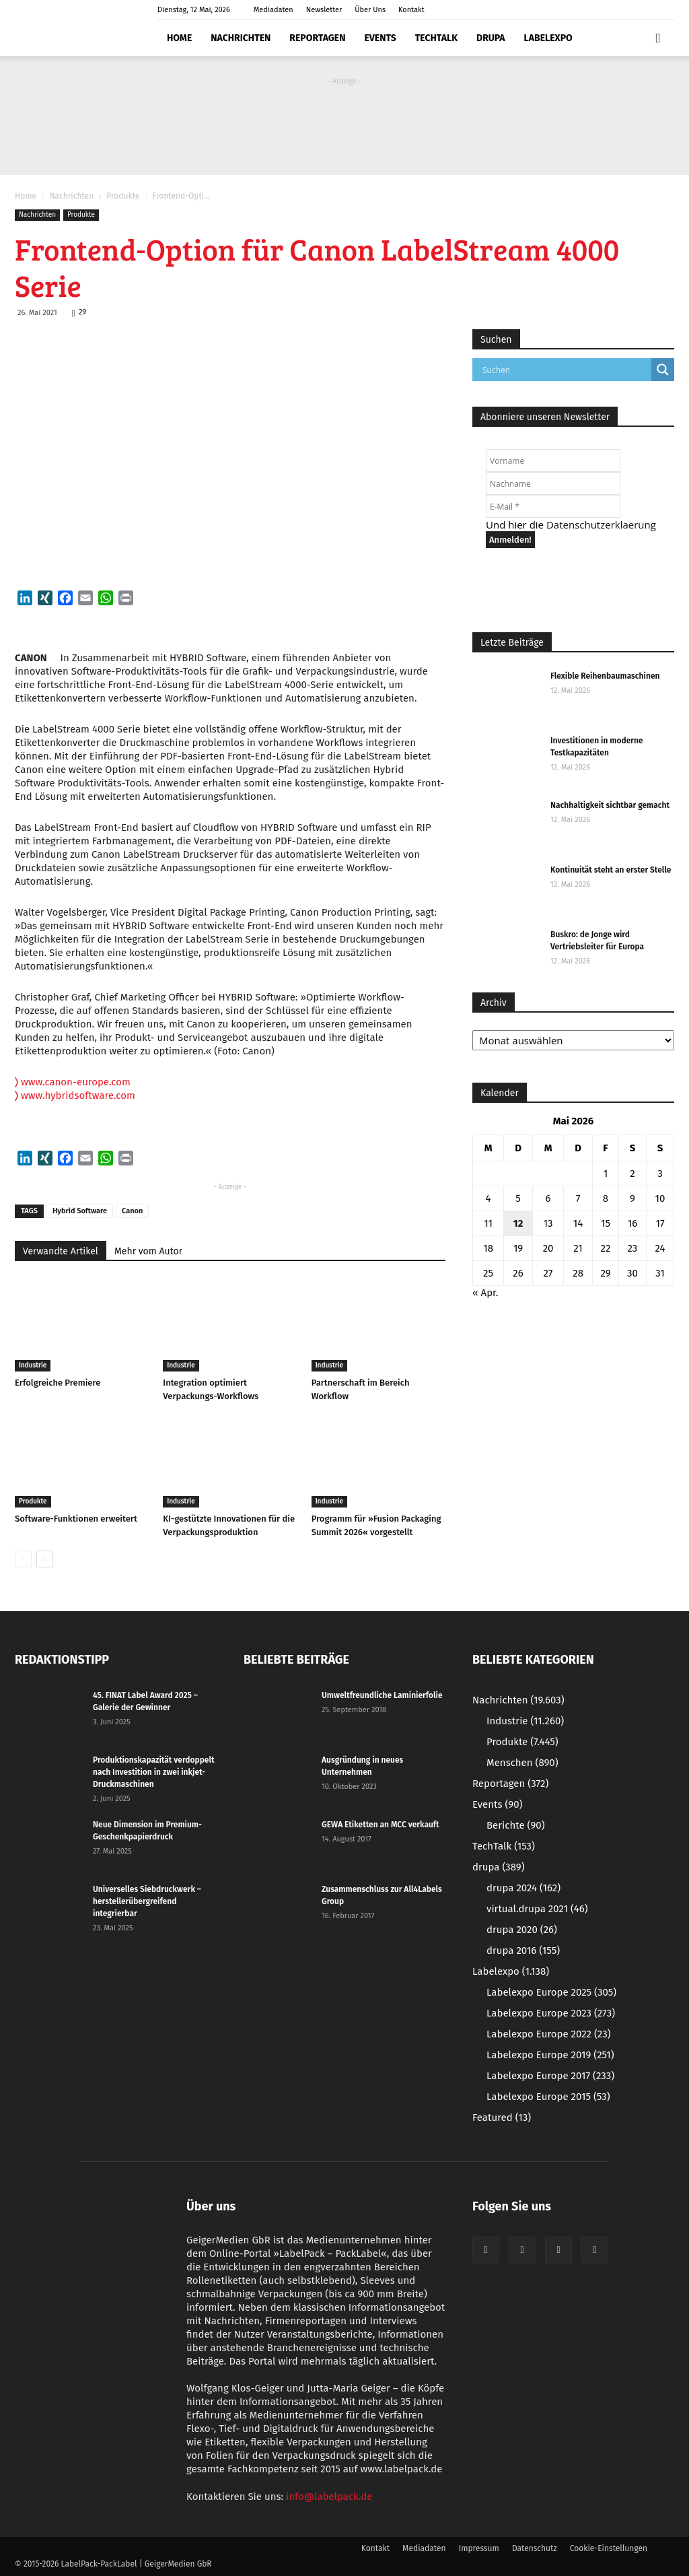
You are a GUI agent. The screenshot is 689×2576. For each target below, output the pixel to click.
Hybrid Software (79, 1211)
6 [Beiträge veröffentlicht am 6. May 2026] (548, 1198)
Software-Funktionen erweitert (76, 1519)
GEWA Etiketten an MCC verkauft (380, 1824)
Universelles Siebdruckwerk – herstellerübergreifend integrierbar (147, 1901)
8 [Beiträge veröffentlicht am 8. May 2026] (605, 1198)
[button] (658, 38)
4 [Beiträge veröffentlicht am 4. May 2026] (488, 1198)
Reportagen (317, 38)
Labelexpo (548, 38)
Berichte (515, 1825)
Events (380, 38)
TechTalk (436, 38)
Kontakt (411, 9)
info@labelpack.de (329, 2496)
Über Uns (370, 9)
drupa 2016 (523, 1950)
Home (179, 38)
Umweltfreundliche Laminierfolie (382, 1695)
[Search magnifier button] (662, 369)
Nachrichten (240, 38)
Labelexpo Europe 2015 (548, 2097)
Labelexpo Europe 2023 (550, 2013)
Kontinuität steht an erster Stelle (611, 870)
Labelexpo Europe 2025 (551, 1992)
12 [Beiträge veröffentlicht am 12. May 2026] (518, 1223)
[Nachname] (553, 483)
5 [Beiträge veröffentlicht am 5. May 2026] (518, 1198)
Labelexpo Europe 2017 (550, 2076)
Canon (132, 1211)
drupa (490, 38)
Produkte (122, 196)
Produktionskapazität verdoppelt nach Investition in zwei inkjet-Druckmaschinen (154, 1772)
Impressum (479, 2548)
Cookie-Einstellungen (608, 2548)
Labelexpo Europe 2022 (548, 2034)
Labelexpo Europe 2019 (550, 2055)
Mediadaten (273, 9)
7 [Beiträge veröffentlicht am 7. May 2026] (578, 1198)
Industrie (32, 1365)
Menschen (522, 1763)
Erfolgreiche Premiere (57, 1383)
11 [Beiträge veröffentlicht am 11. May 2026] (488, 1223)
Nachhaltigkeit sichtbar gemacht (609, 805)
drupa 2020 (521, 1930)
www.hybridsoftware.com (78, 1095)
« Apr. (485, 1293)
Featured (501, 2117)
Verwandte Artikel (60, 1251)
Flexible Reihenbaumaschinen (604, 676)
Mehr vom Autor (148, 1251)
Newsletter (324, 9)
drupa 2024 (523, 1888)
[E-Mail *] (553, 506)
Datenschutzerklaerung (601, 524)
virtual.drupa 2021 (537, 1909)
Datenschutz (534, 2548)
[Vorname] (553, 460)
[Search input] (565, 369)
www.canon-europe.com (73, 1082)
